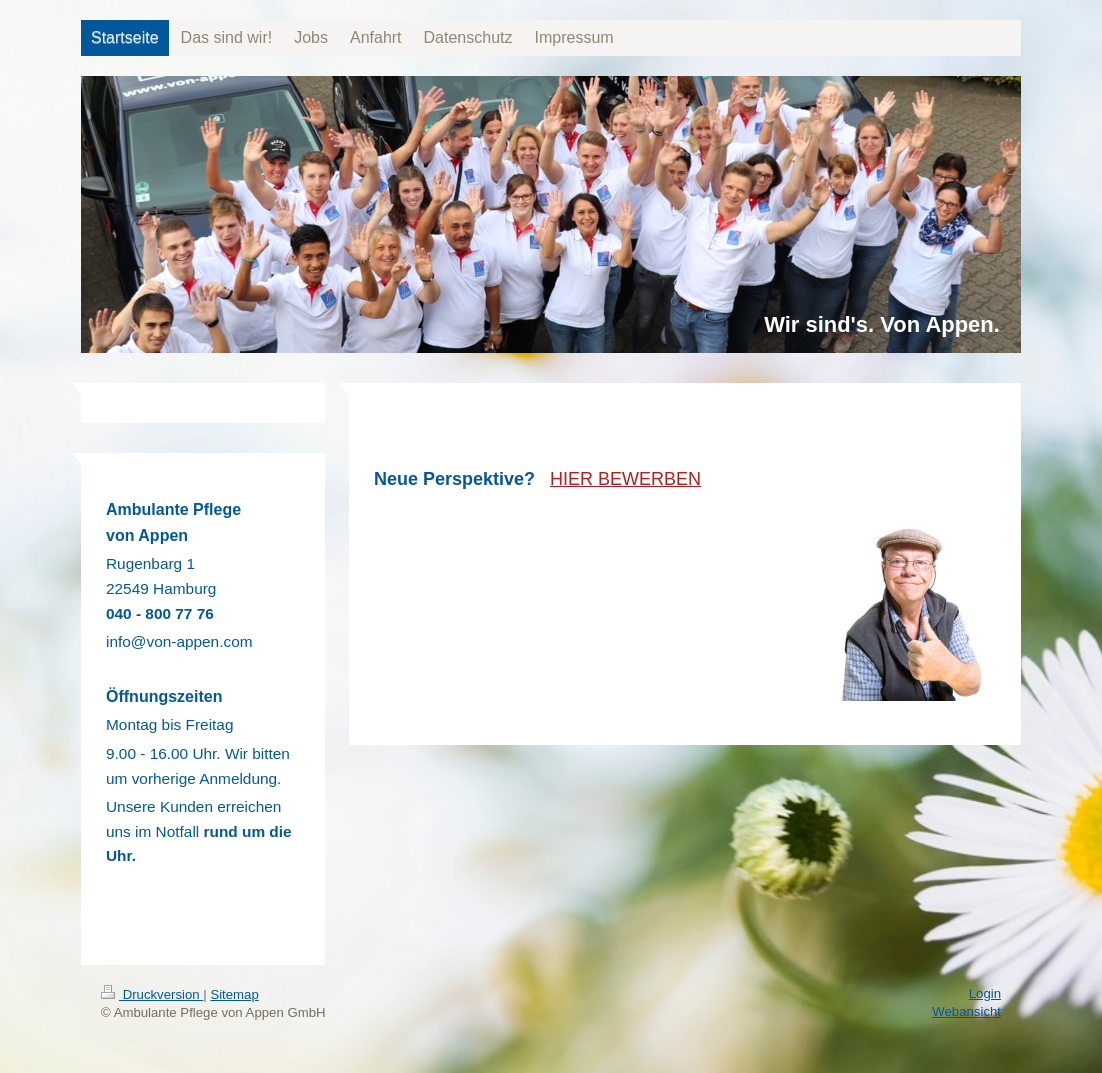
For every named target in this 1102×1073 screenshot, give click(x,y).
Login (985, 993)
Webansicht (966, 1011)
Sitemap (234, 994)
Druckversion (152, 994)
